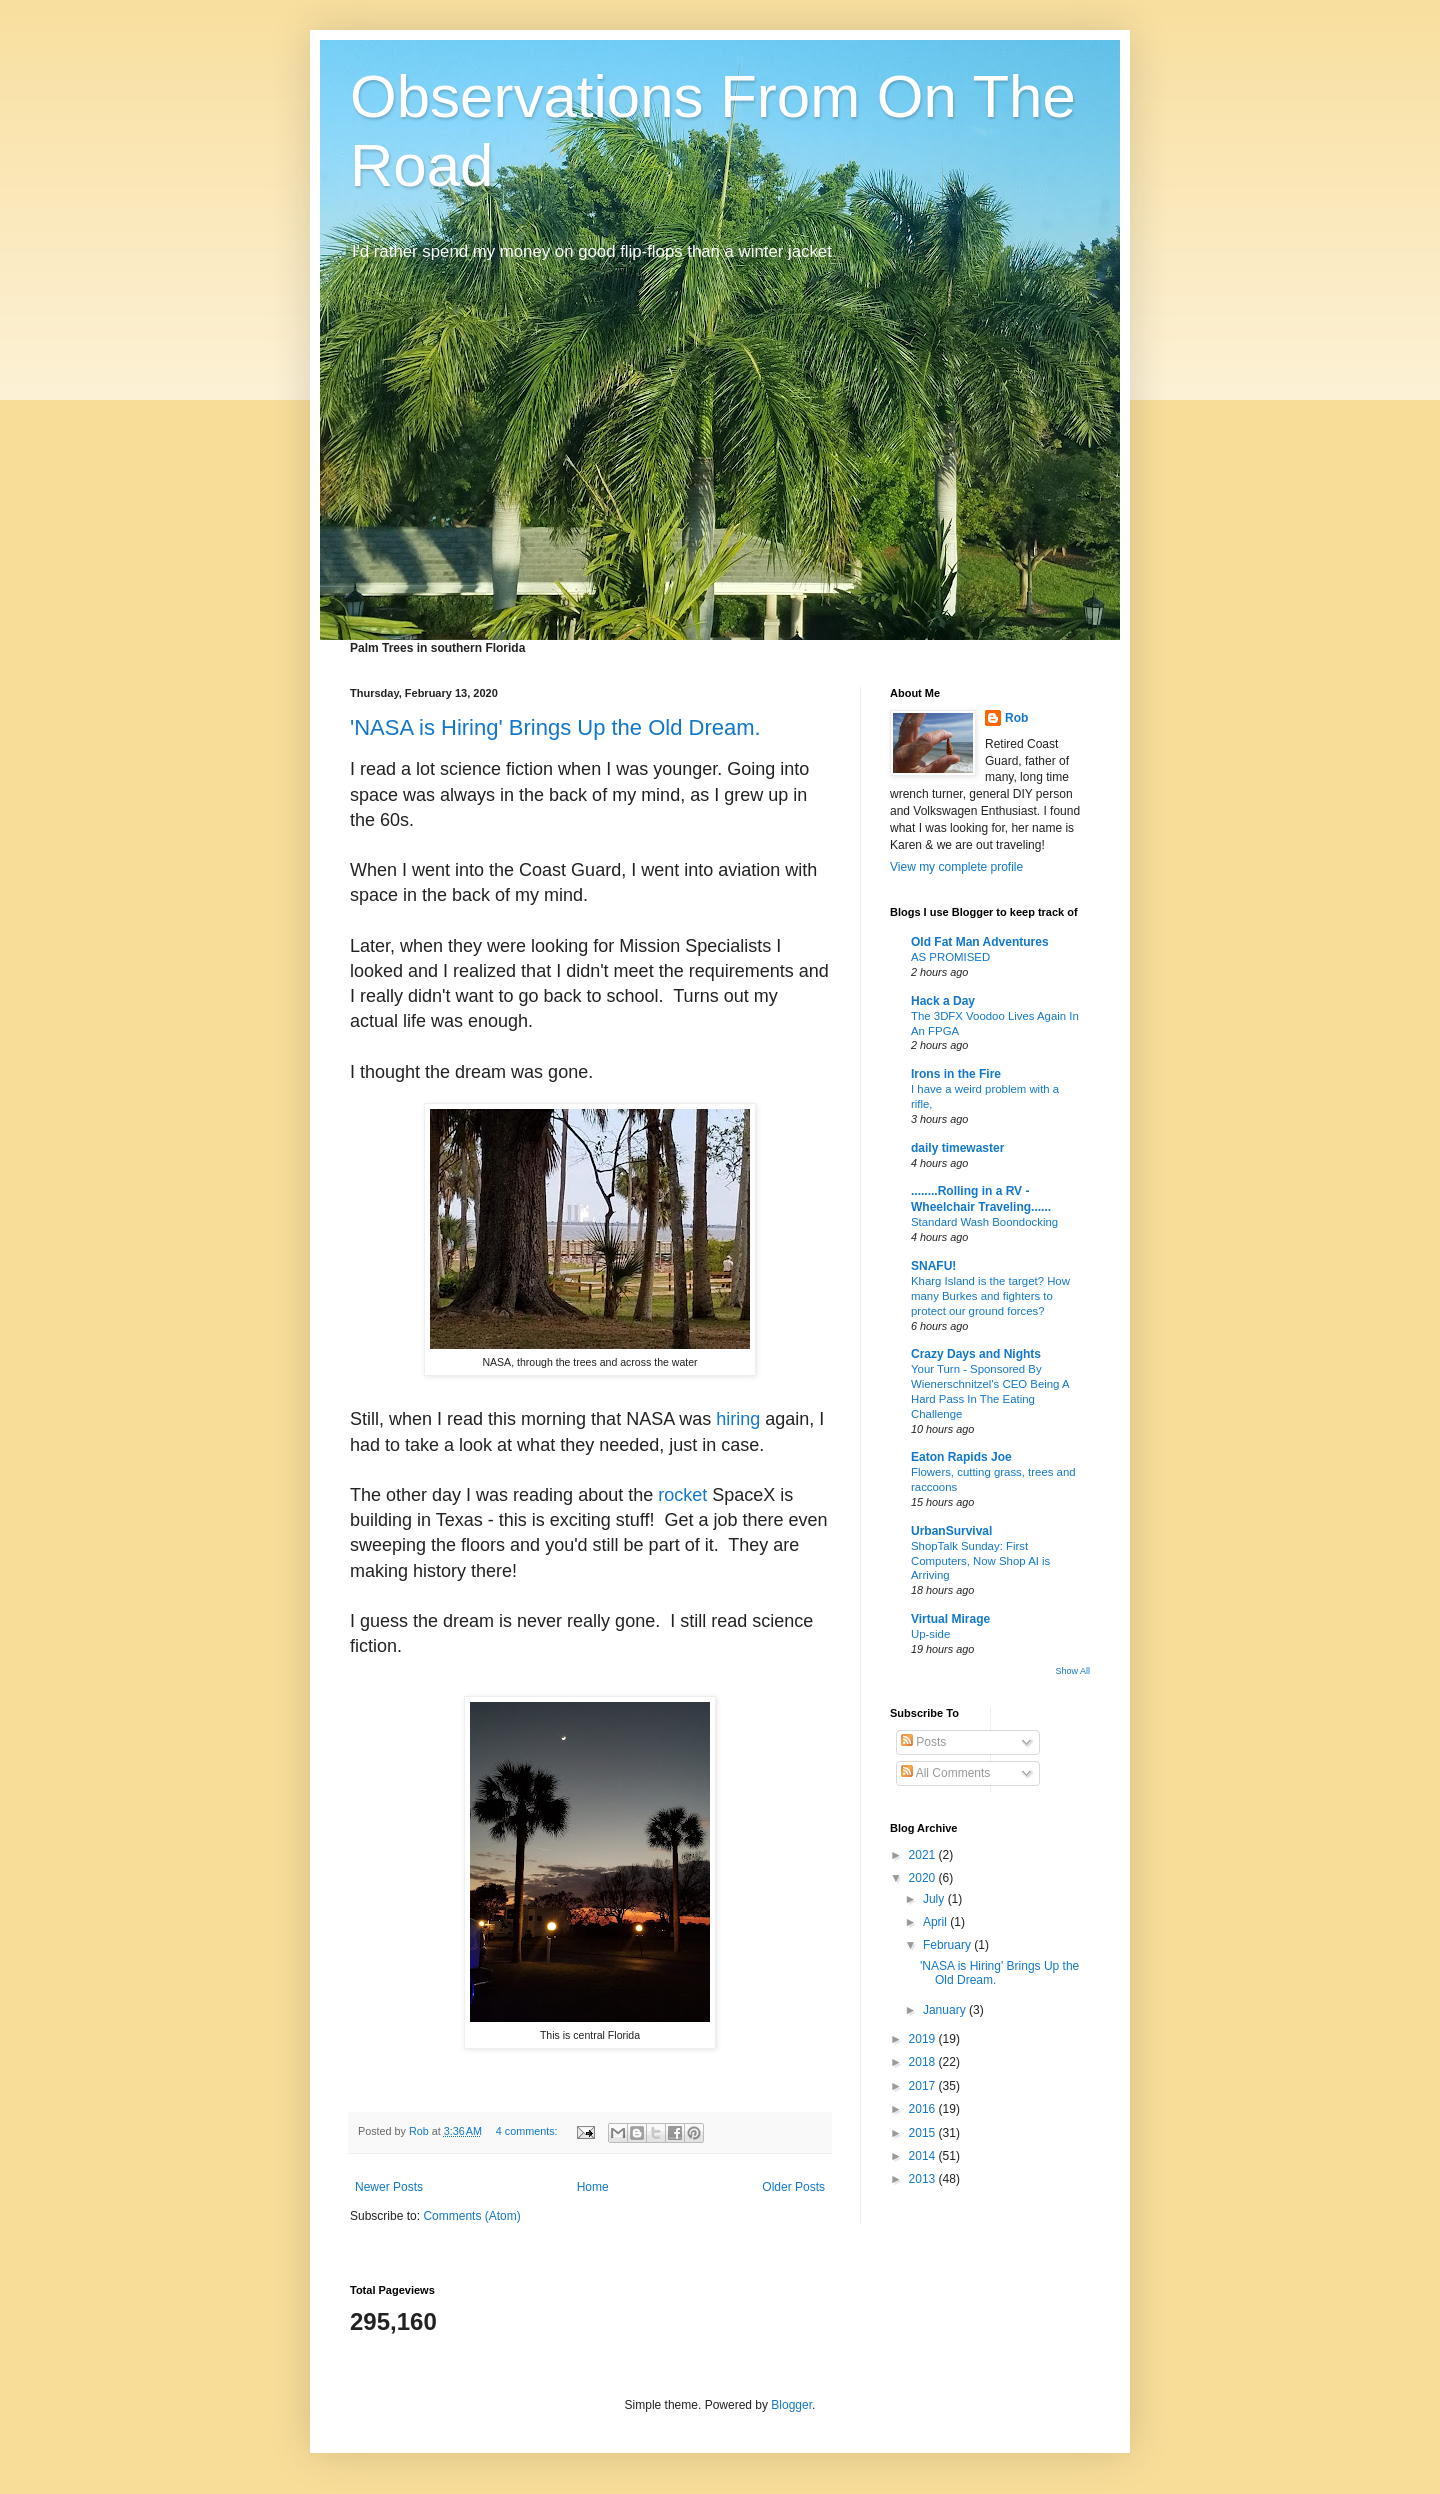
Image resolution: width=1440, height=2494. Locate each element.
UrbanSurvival (951, 1531)
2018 (924, 2062)
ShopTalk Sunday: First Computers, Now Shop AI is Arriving (980, 1561)
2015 (924, 2133)
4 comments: (528, 2131)
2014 (924, 2156)
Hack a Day (943, 1001)
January (946, 2010)
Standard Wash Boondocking (984, 1222)
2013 (924, 2179)
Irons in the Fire (956, 1074)
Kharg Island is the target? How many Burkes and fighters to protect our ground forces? (990, 1296)
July (935, 1899)
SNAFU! (933, 1266)
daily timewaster (957, 1148)
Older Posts (793, 2187)
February (948, 1945)
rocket (682, 1495)
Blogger (791, 2405)
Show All (1072, 1671)
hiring (738, 1419)
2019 (924, 2039)
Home (593, 2187)
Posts (923, 1742)
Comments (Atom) (471, 2216)
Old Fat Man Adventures (980, 942)
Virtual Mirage (950, 1619)
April (936, 1922)
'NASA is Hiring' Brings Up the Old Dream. (555, 727)
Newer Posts (389, 2187)
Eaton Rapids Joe (961, 1457)
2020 (924, 1878)
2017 (924, 2086)
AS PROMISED (950, 957)
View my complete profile (956, 867)
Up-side (930, 1634)
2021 (924, 1855)
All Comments (945, 1773)
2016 (924, 2109)
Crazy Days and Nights (976, 1354)
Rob (1016, 718)
